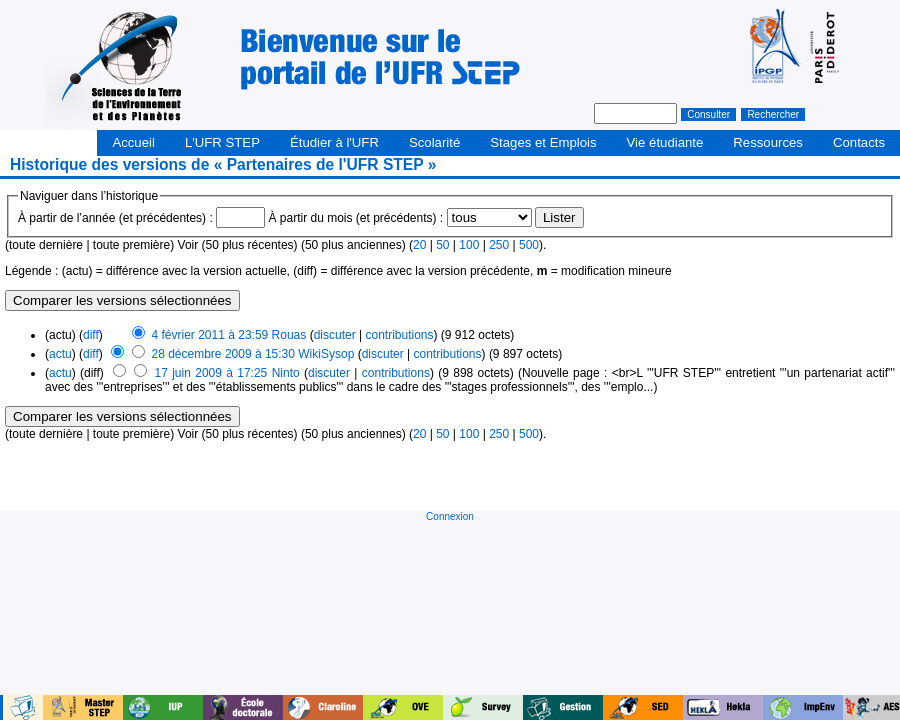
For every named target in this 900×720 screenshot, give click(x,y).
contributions (399, 335)
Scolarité (434, 142)
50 (442, 245)
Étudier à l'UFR (334, 142)
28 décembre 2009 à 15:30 (223, 354)
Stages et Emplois (543, 142)
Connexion (450, 516)
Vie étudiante (665, 142)
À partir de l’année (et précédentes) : (115, 218)
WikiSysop (326, 354)
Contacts (859, 142)
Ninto (286, 373)
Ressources (768, 142)
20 (419, 245)
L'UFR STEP (222, 142)
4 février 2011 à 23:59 (210, 335)
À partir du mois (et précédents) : (355, 218)
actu (60, 354)
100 (469, 245)
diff (91, 335)
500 (529, 245)
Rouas (289, 335)
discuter (335, 335)
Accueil (133, 142)
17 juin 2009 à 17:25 (211, 373)
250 (499, 245)
